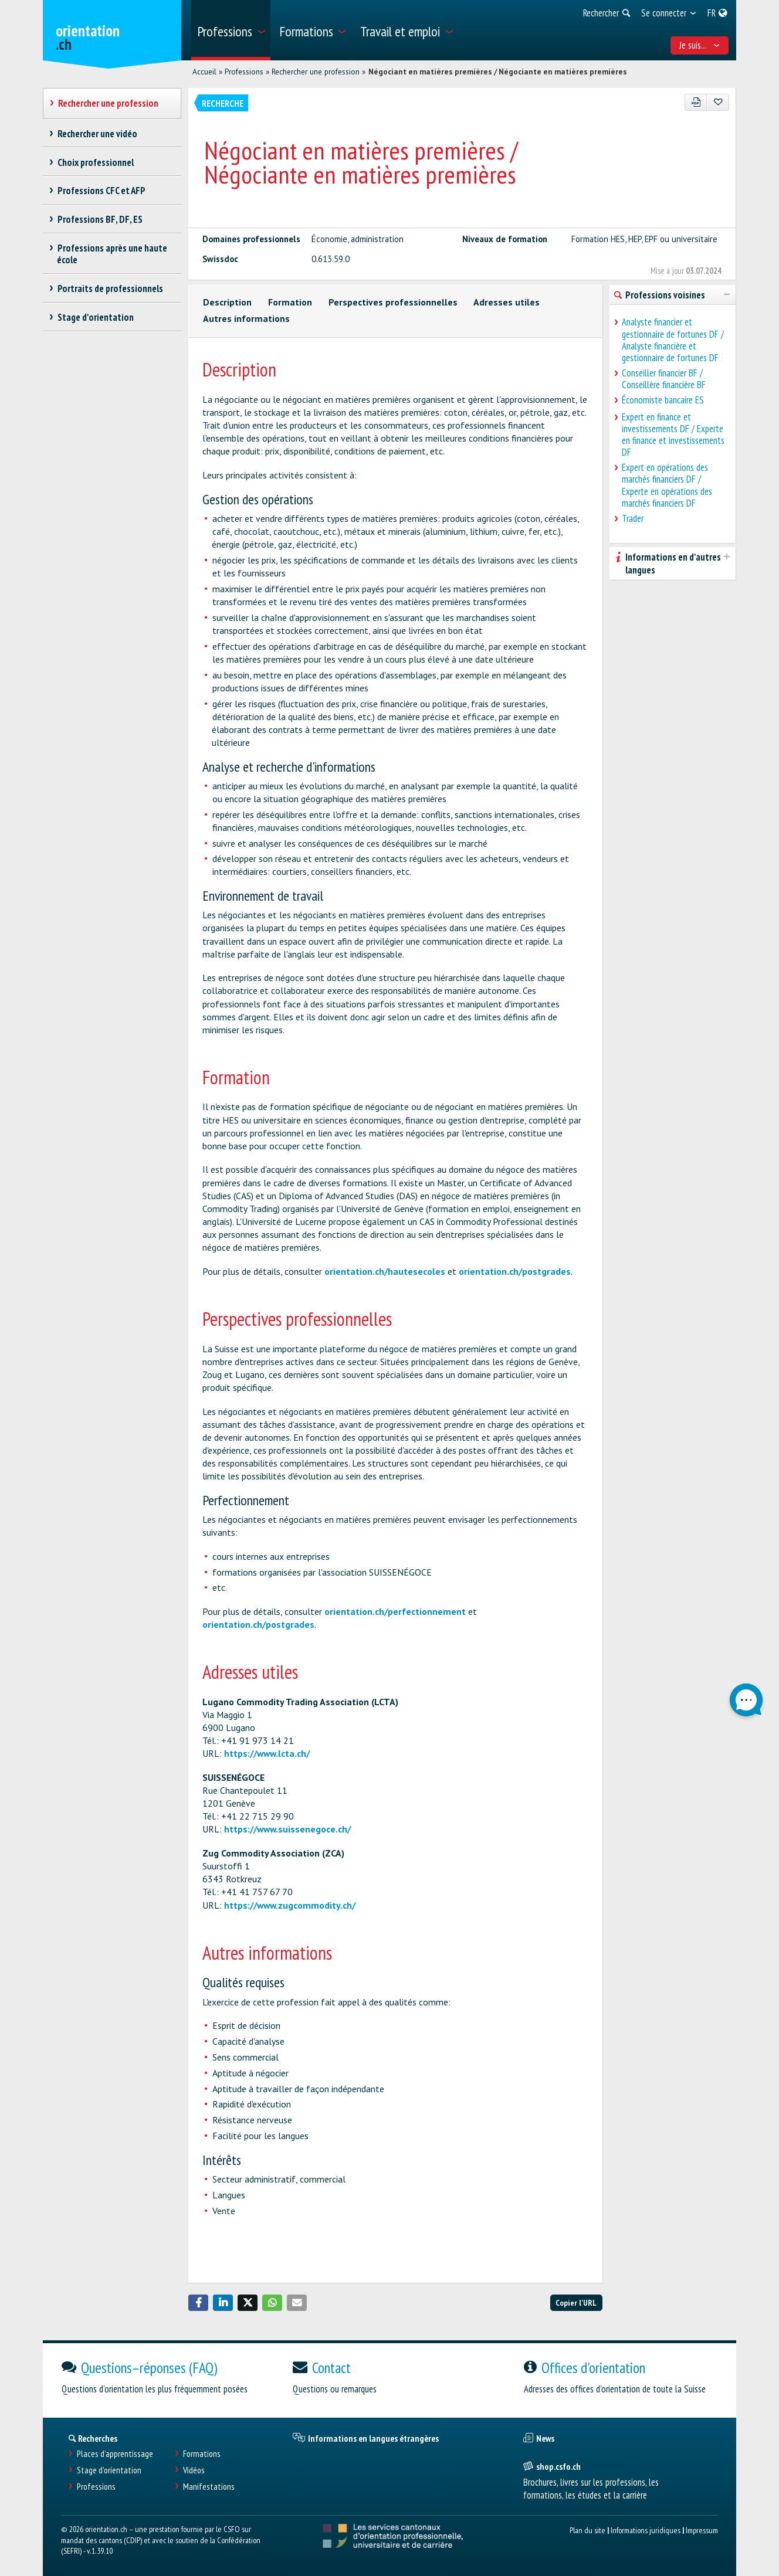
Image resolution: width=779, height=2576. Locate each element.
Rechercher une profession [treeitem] (107, 103)
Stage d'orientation (109, 2470)
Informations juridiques (645, 2530)
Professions (244, 71)
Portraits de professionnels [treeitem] (110, 288)
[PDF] (696, 102)
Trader (632, 518)
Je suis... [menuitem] (699, 45)
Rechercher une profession (316, 71)
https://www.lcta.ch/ (267, 1753)
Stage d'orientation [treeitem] (95, 317)
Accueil (204, 71)
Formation (290, 302)
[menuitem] (230, 30)
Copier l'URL (576, 2302)
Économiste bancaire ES (663, 400)
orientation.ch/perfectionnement (395, 1611)
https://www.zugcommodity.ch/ (289, 1905)
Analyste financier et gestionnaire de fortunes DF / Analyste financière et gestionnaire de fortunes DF (673, 340)
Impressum (702, 2530)
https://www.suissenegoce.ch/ (287, 1829)
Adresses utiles (506, 302)
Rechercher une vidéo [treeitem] (97, 133)
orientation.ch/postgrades (515, 1271)
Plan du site (587, 2530)
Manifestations (209, 2486)
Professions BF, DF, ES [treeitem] (100, 219)
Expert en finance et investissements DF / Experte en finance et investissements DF (673, 435)
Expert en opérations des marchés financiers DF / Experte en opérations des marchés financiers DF (667, 485)
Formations (202, 2453)
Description (227, 302)
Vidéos (194, 2470)
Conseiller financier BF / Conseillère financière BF (664, 379)
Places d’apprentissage (115, 2453)
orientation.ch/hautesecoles (384, 1271)
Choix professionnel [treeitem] (95, 162)
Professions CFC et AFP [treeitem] (101, 190)
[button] (198, 2303)
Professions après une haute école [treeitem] (112, 254)
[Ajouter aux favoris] (718, 102)
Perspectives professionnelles (393, 302)
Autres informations (246, 318)
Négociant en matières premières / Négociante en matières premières (497, 71)
